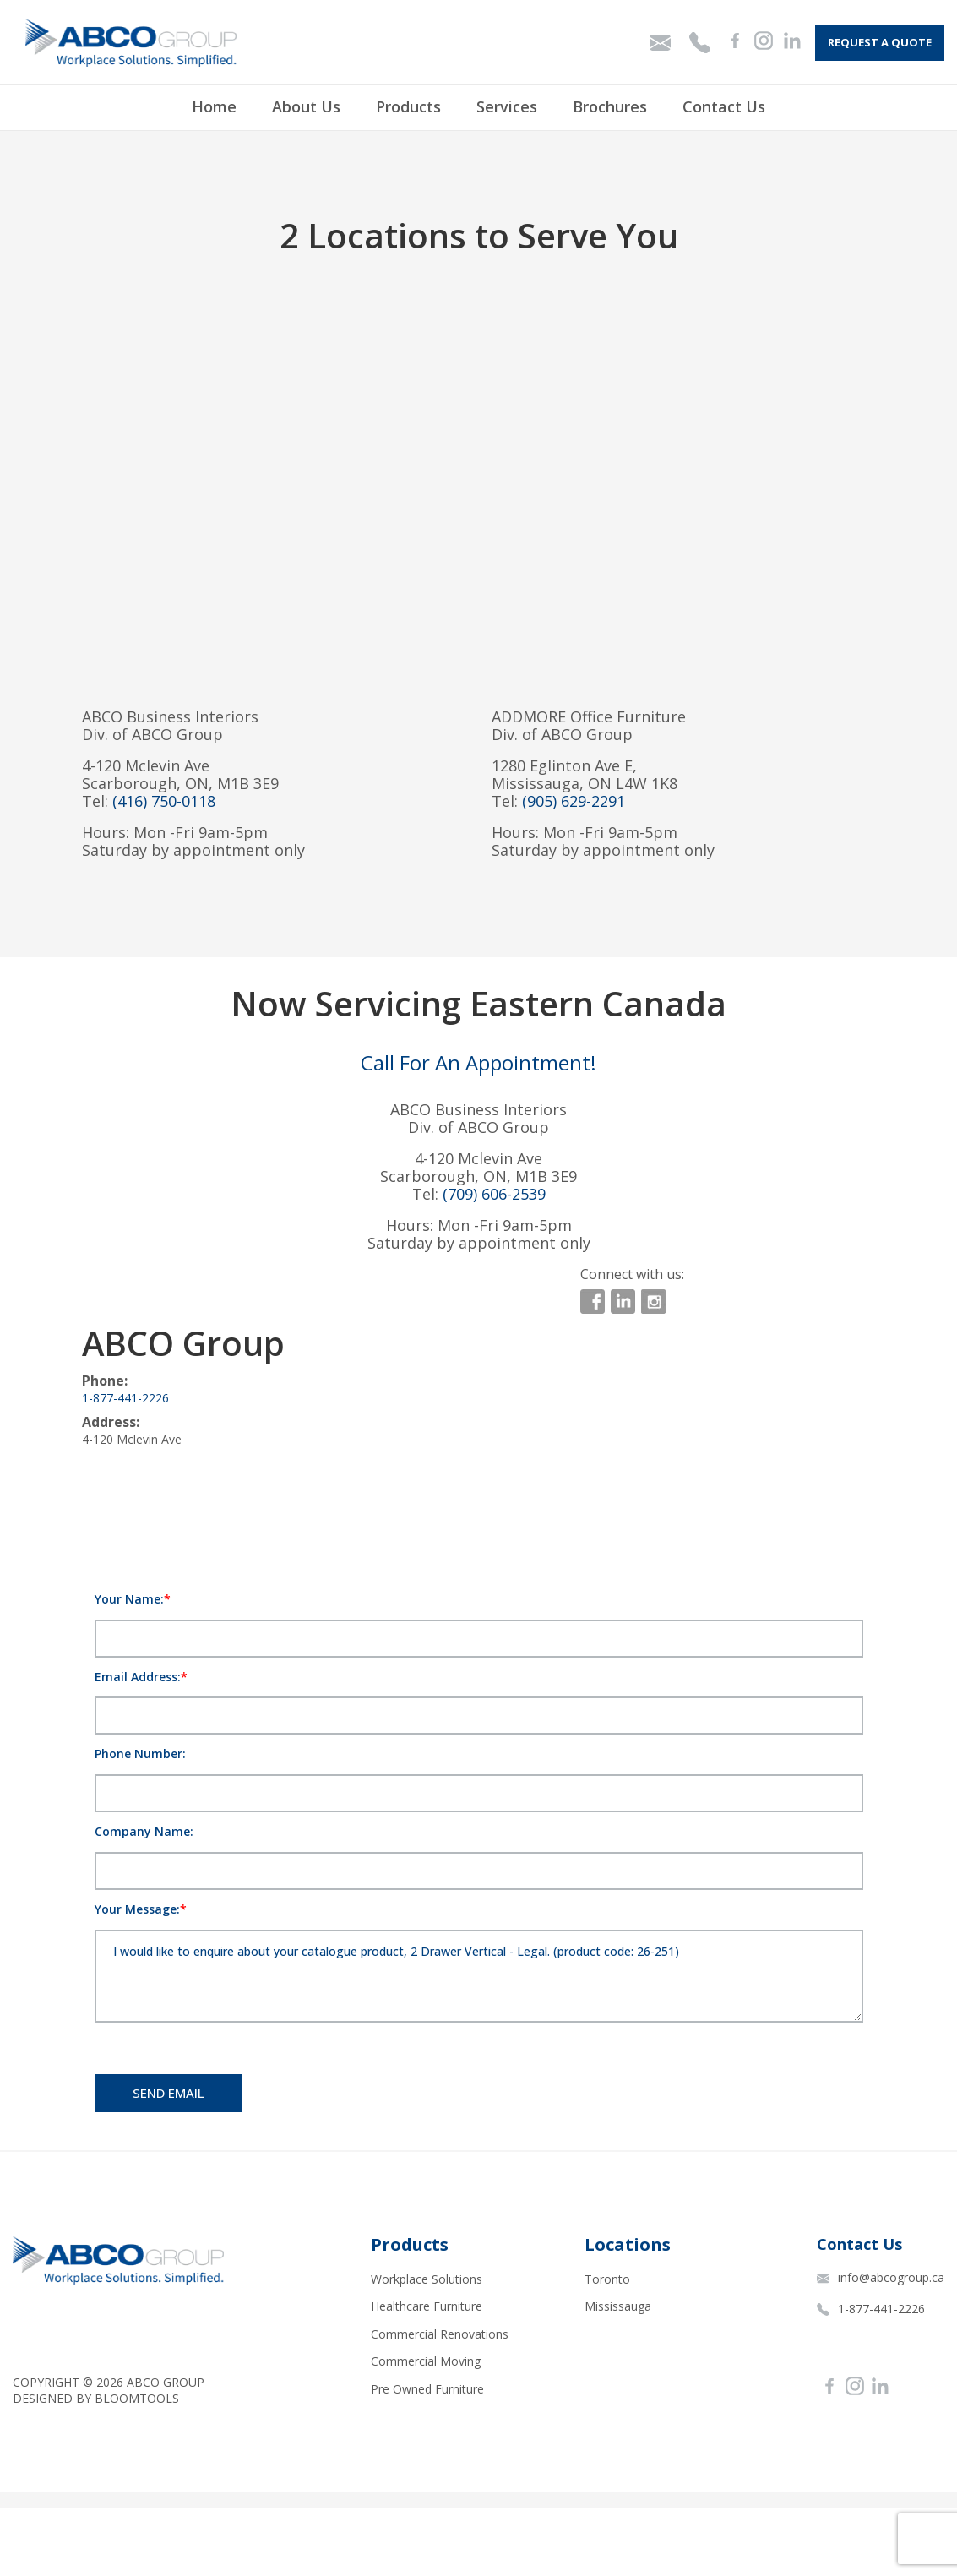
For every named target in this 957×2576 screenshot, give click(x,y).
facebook (592, 1301)
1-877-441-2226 (125, 1398)
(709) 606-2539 (494, 1194)
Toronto (607, 2279)
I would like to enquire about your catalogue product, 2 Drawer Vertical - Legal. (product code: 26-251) (479, 1976)
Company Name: (144, 1831)
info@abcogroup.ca (880, 2277)
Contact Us (723, 106)
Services (506, 106)
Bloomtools (137, 2398)
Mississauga (618, 2306)
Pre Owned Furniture (427, 2389)
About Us (306, 106)
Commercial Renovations (439, 2334)
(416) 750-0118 (163, 801)
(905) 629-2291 (573, 801)
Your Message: (137, 1909)
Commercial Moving (426, 2361)
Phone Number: (140, 1753)
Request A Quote (880, 42)
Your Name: (129, 1599)
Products (408, 106)
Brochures (610, 106)
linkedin (623, 1301)
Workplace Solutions (426, 2279)
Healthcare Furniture (426, 2306)
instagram (653, 1301)
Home (214, 106)
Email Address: (138, 1677)
